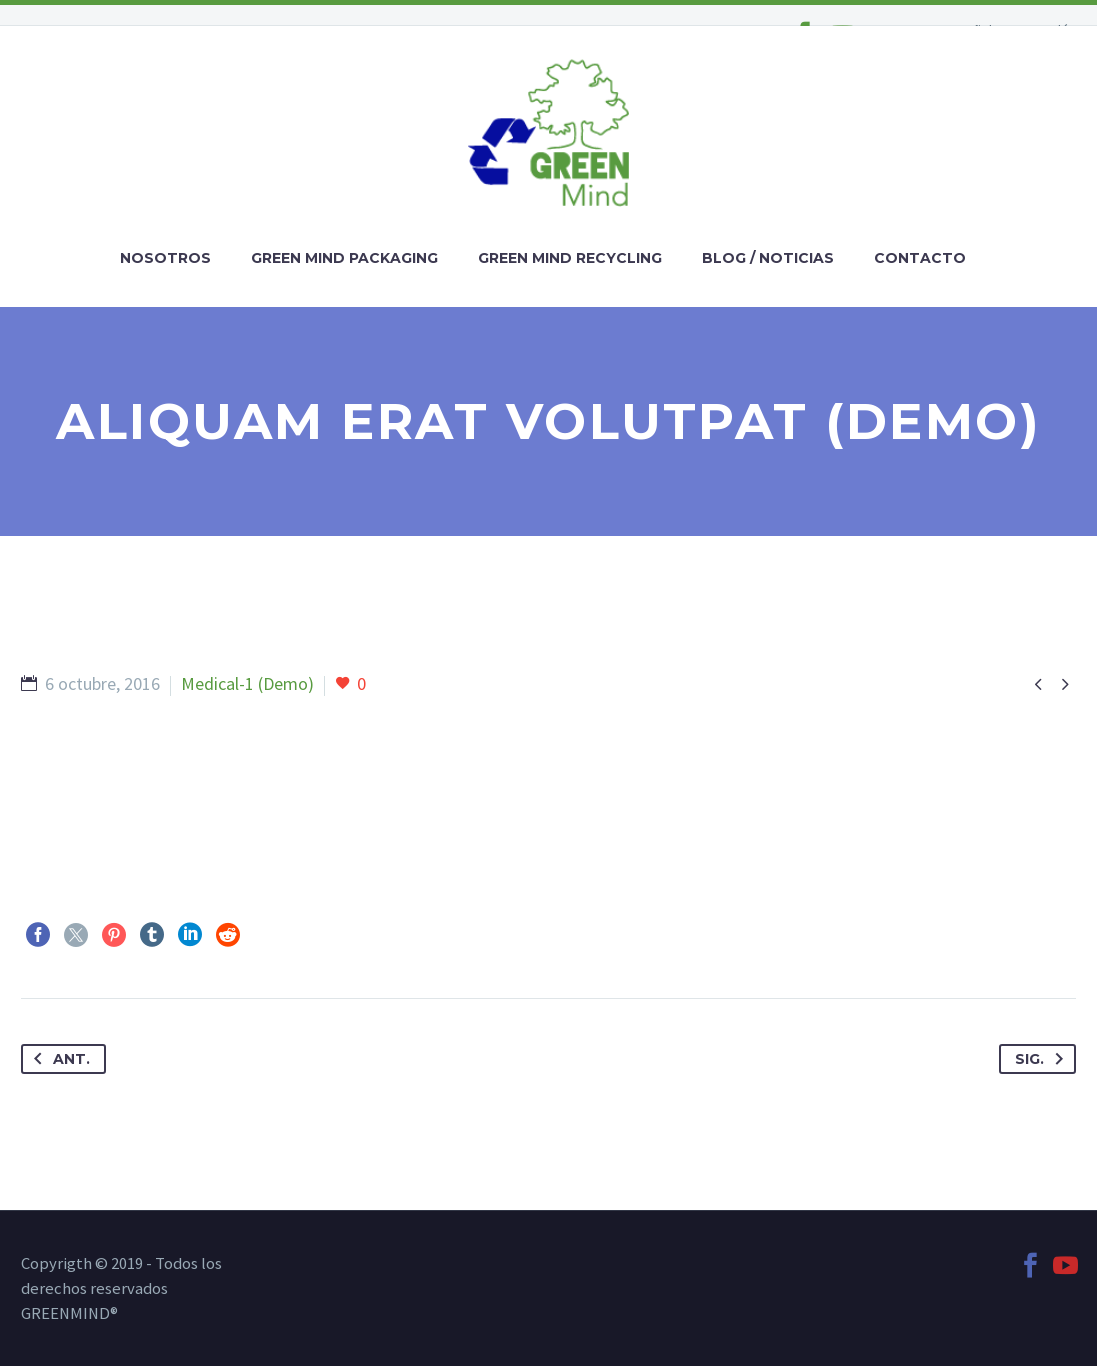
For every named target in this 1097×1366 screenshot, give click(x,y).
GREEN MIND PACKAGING (344, 258)
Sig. (1043, 1059)
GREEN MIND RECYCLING (570, 258)
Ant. (58, 1059)
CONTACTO (920, 258)
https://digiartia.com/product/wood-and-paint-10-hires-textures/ (265, 763)
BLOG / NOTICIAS (768, 258)
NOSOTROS (165, 258)
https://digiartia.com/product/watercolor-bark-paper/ (220, 808)
